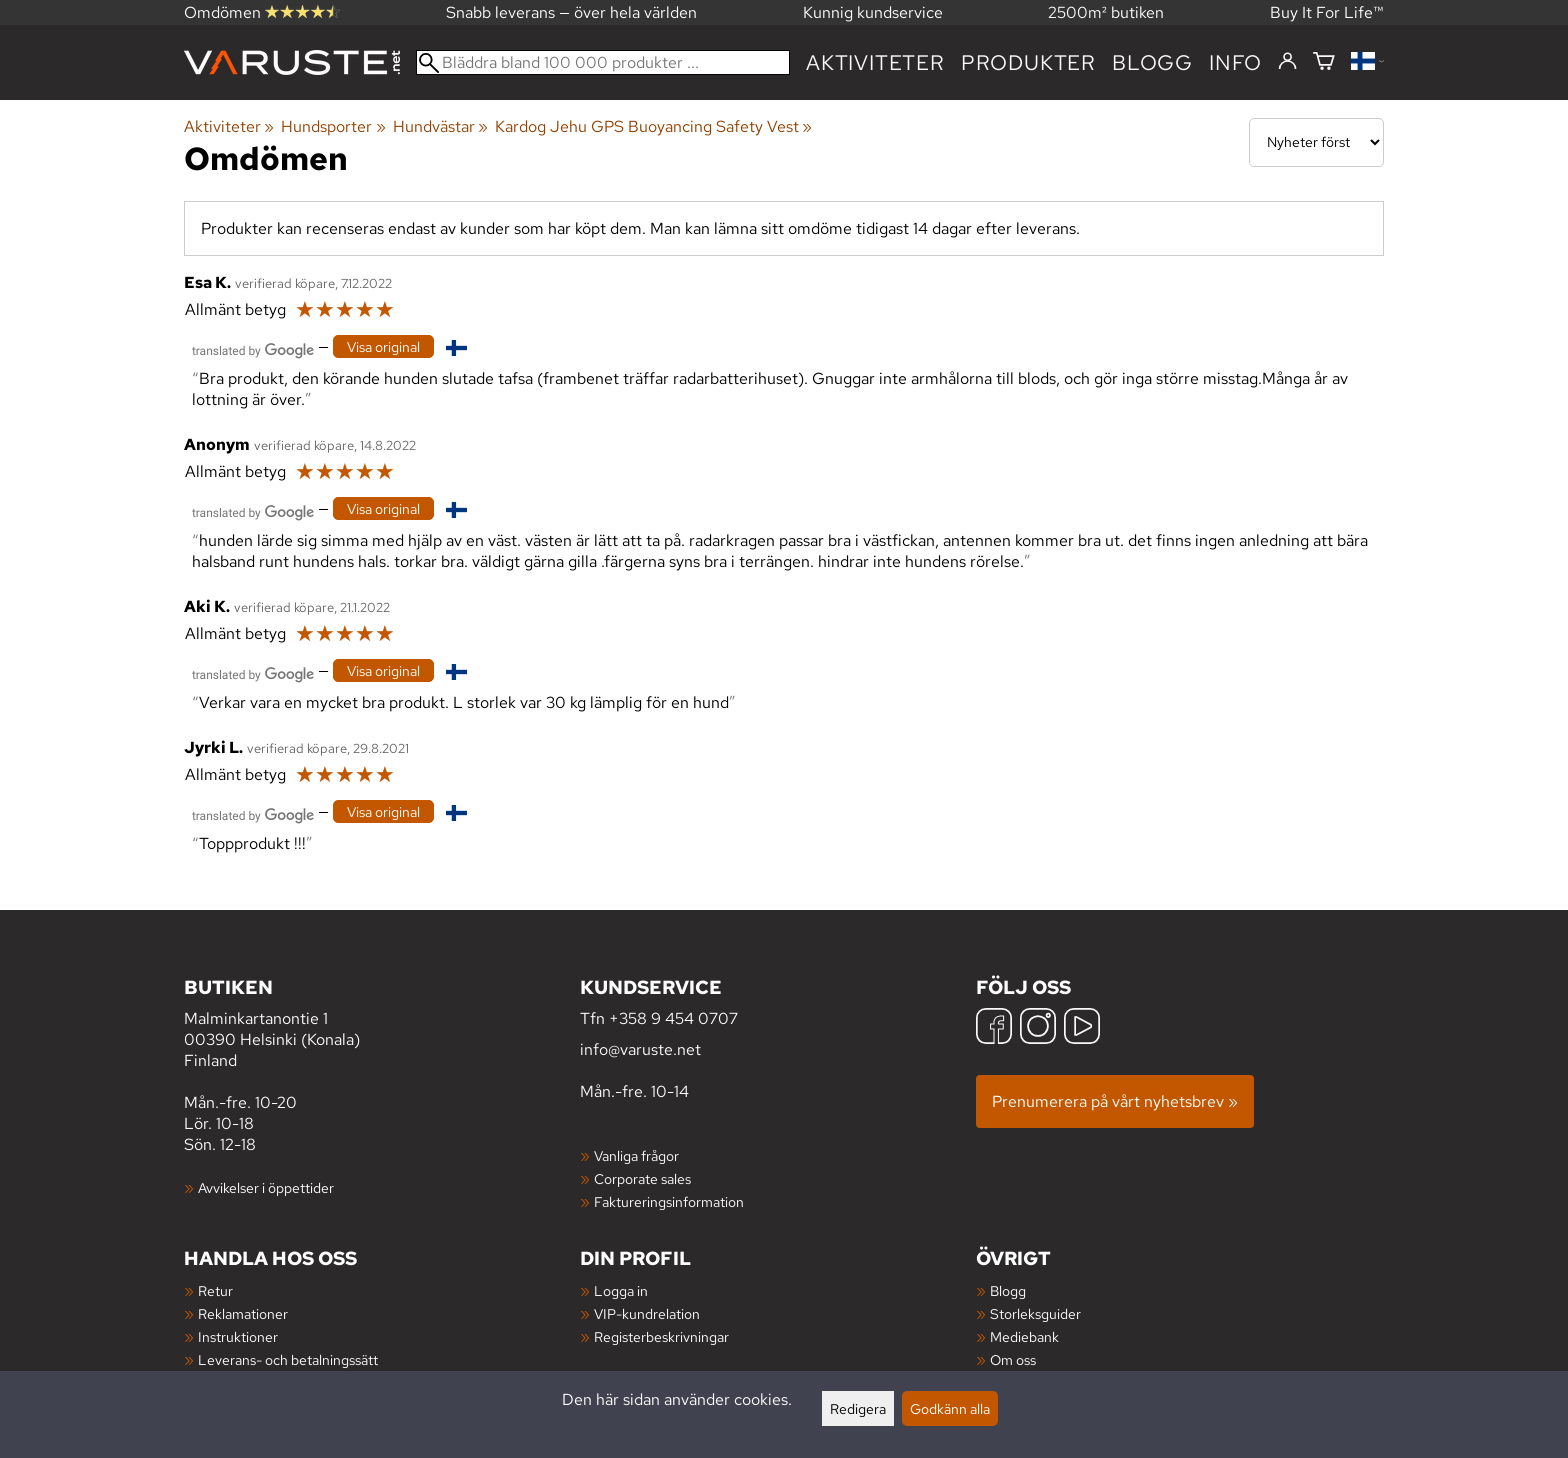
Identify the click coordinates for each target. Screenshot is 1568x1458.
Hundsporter (333, 126)
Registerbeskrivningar (661, 1336)
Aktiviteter (875, 62)
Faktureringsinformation (669, 1201)
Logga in (621, 1290)
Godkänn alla (950, 1408)
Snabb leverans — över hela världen (571, 12)
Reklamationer (243, 1313)
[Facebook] (994, 1028)
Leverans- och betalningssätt (288, 1359)
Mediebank (1024, 1336)
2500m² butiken (1106, 12)
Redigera (858, 1408)
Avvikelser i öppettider (266, 1187)
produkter (1028, 62)
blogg (1152, 62)
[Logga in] (1287, 62)
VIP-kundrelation (647, 1313)
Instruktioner (238, 1336)
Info (1235, 62)
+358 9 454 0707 (673, 1018)
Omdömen (262, 12)
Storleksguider (1035, 1313)
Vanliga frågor (636, 1155)
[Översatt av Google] (253, 348)
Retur (215, 1290)
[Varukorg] (1324, 62)
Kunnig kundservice (873, 12)
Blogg (1008, 1290)
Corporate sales (642, 1178)
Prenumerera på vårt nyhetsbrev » (1115, 1101)
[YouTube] (1082, 1028)
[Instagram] (1038, 1028)
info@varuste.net (640, 1049)
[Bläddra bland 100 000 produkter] (603, 62)
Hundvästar (440, 126)
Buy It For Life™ (1327, 12)
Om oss (1013, 1359)
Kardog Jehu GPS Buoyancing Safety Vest (653, 126)
